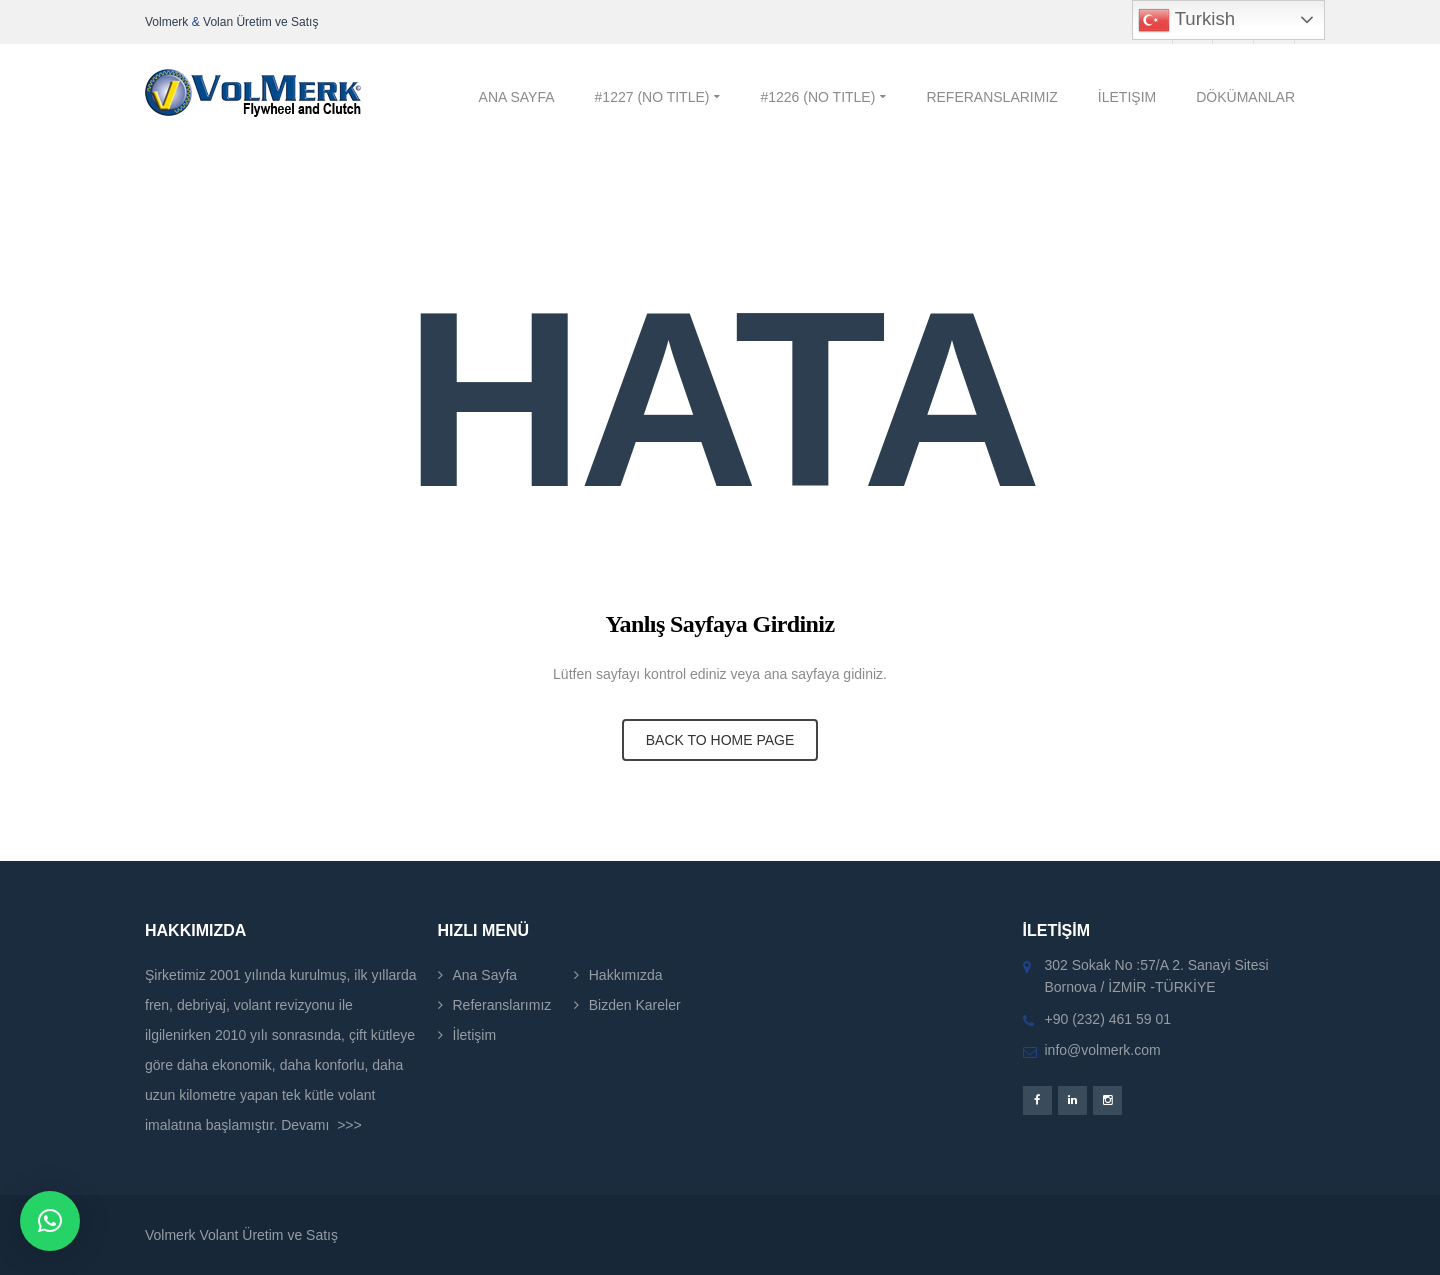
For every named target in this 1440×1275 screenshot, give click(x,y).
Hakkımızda (626, 975)
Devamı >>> (321, 1125)
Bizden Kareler (635, 1005)
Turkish (1186, 20)
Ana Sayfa (485, 975)
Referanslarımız (502, 1005)
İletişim (475, 1035)
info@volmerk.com (1103, 1050)
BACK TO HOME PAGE (720, 740)
